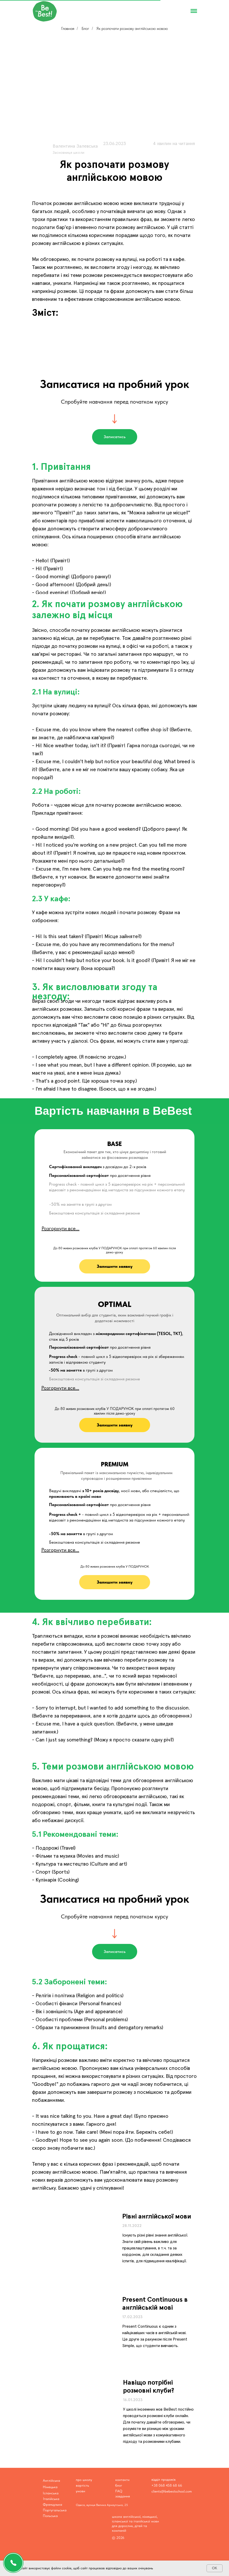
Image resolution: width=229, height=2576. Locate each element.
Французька (52, 2504)
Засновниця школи (68, 153)
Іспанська (51, 2493)
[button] (114, 437)
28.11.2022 (132, 2226)
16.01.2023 (133, 2400)
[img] (76, 2251)
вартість (82, 2485)
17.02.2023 (132, 2317)
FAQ (118, 2491)
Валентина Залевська (75, 146)
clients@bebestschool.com (171, 2491)
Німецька (50, 2487)
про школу (84, 2480)
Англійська (51, 2480)
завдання (122, 2496)
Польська (50, 2516)
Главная (67, 28)
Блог (85, 28)
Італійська (51, 2499)
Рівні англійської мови (156, 2216)
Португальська (55, 2510)
